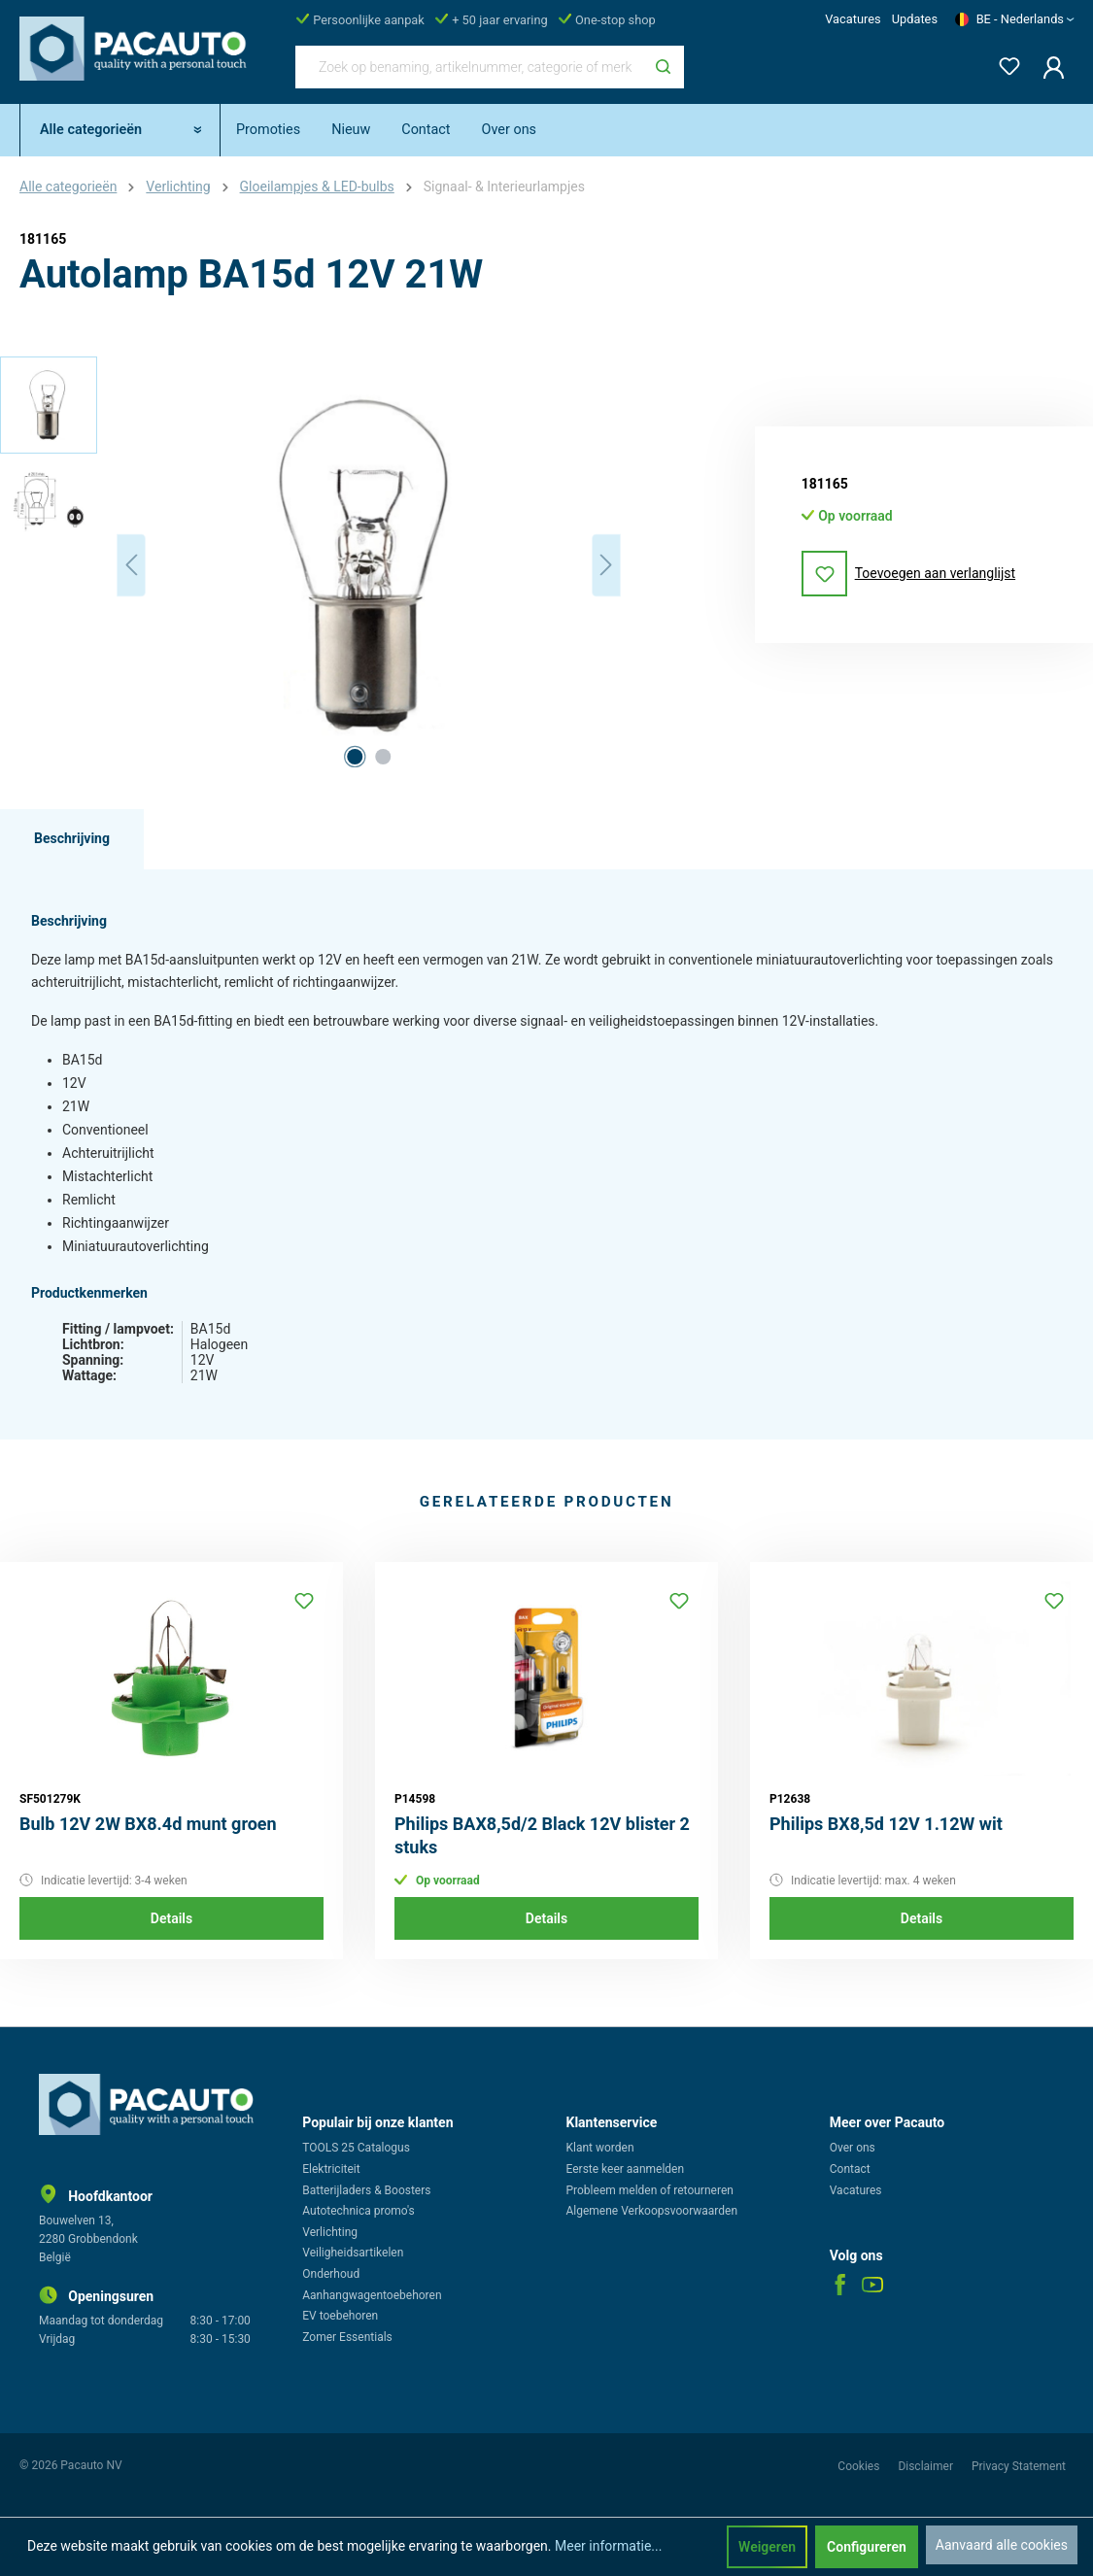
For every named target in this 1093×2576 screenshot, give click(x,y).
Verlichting (330, 2232)
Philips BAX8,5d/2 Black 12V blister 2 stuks (542, 1835)
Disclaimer (927, 2466)
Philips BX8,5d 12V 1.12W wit (886, 1823)
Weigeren (767, 2547)
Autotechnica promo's (358, 2211)
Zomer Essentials (347, 2337)
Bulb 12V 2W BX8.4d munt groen (148, 1823)
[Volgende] (606, 564)
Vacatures (852, 19)
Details (171, 1918)
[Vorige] (131, 564)
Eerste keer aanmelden (625, 2169)
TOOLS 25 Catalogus (356, 2147)
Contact (850, 2169)
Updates (915, 19)
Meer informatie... (608, 2546)
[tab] (72, 839)
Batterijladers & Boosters (366, 2190)
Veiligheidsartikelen (352, 2252)
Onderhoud (330, 2274)
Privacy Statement (1019, 2466)
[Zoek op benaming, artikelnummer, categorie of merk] (469, 67)
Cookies (859, 2466)
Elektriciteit (330, 2169)
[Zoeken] (663, 67)
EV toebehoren (340, 2315)
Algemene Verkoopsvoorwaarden (652, 2211)
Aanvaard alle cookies (1002, 2545)
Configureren (866, 2547)
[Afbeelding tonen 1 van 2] (354, 756)
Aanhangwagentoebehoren (371, 2295)
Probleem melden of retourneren (650, 2190)
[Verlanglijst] (1003, 63)
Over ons (852, 2147)
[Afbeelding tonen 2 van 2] (383, 756)
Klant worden (600, 2147)
